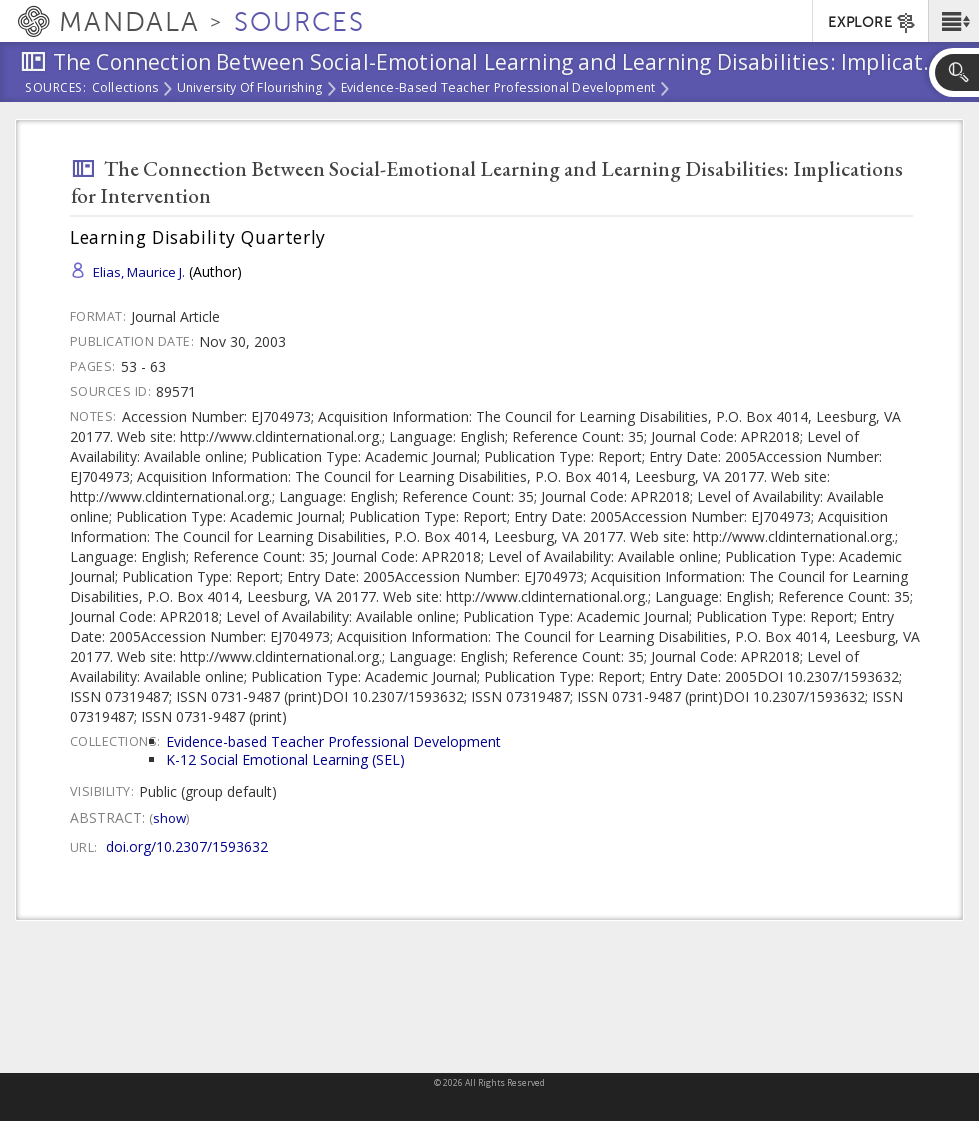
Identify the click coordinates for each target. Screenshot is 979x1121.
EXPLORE (872, 23)
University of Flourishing (250, 89)
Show (169, 818)
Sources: (56, 89)
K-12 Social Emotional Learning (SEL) (285, 759)
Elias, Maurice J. (139, 272)
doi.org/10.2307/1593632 (187, 846)
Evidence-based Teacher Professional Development (498, 89)
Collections (125, 89)
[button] (953, 21)
